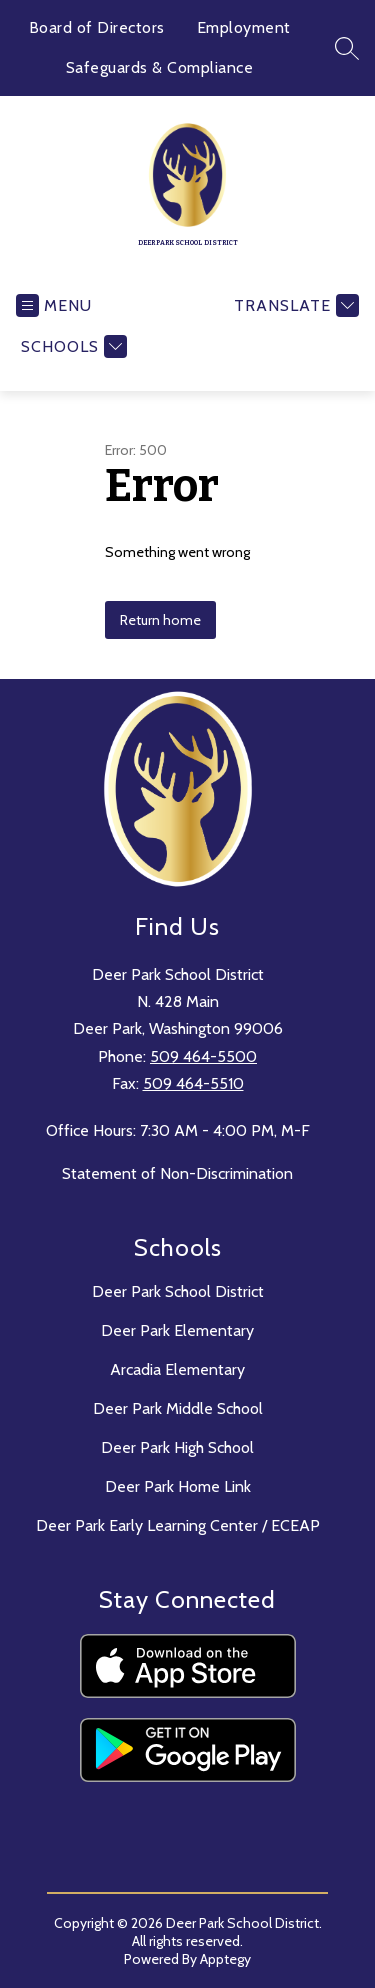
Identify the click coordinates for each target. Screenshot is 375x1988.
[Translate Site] (294, 305)
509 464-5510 (193, 1083)
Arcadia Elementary (177, 1369)
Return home (160, 620)
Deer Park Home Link (178, 1486)
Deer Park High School (177, 1447)
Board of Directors (97, 27)
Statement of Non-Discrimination (177, 1173)
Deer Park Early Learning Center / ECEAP (178, 1525)
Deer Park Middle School (178, 1408)
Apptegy (225, 1959)
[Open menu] (54, 305)
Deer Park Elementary (177, 1330)
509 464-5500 (203, 1056)
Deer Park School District (178, 1291)
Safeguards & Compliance (160, 67)
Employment (244, 27)
